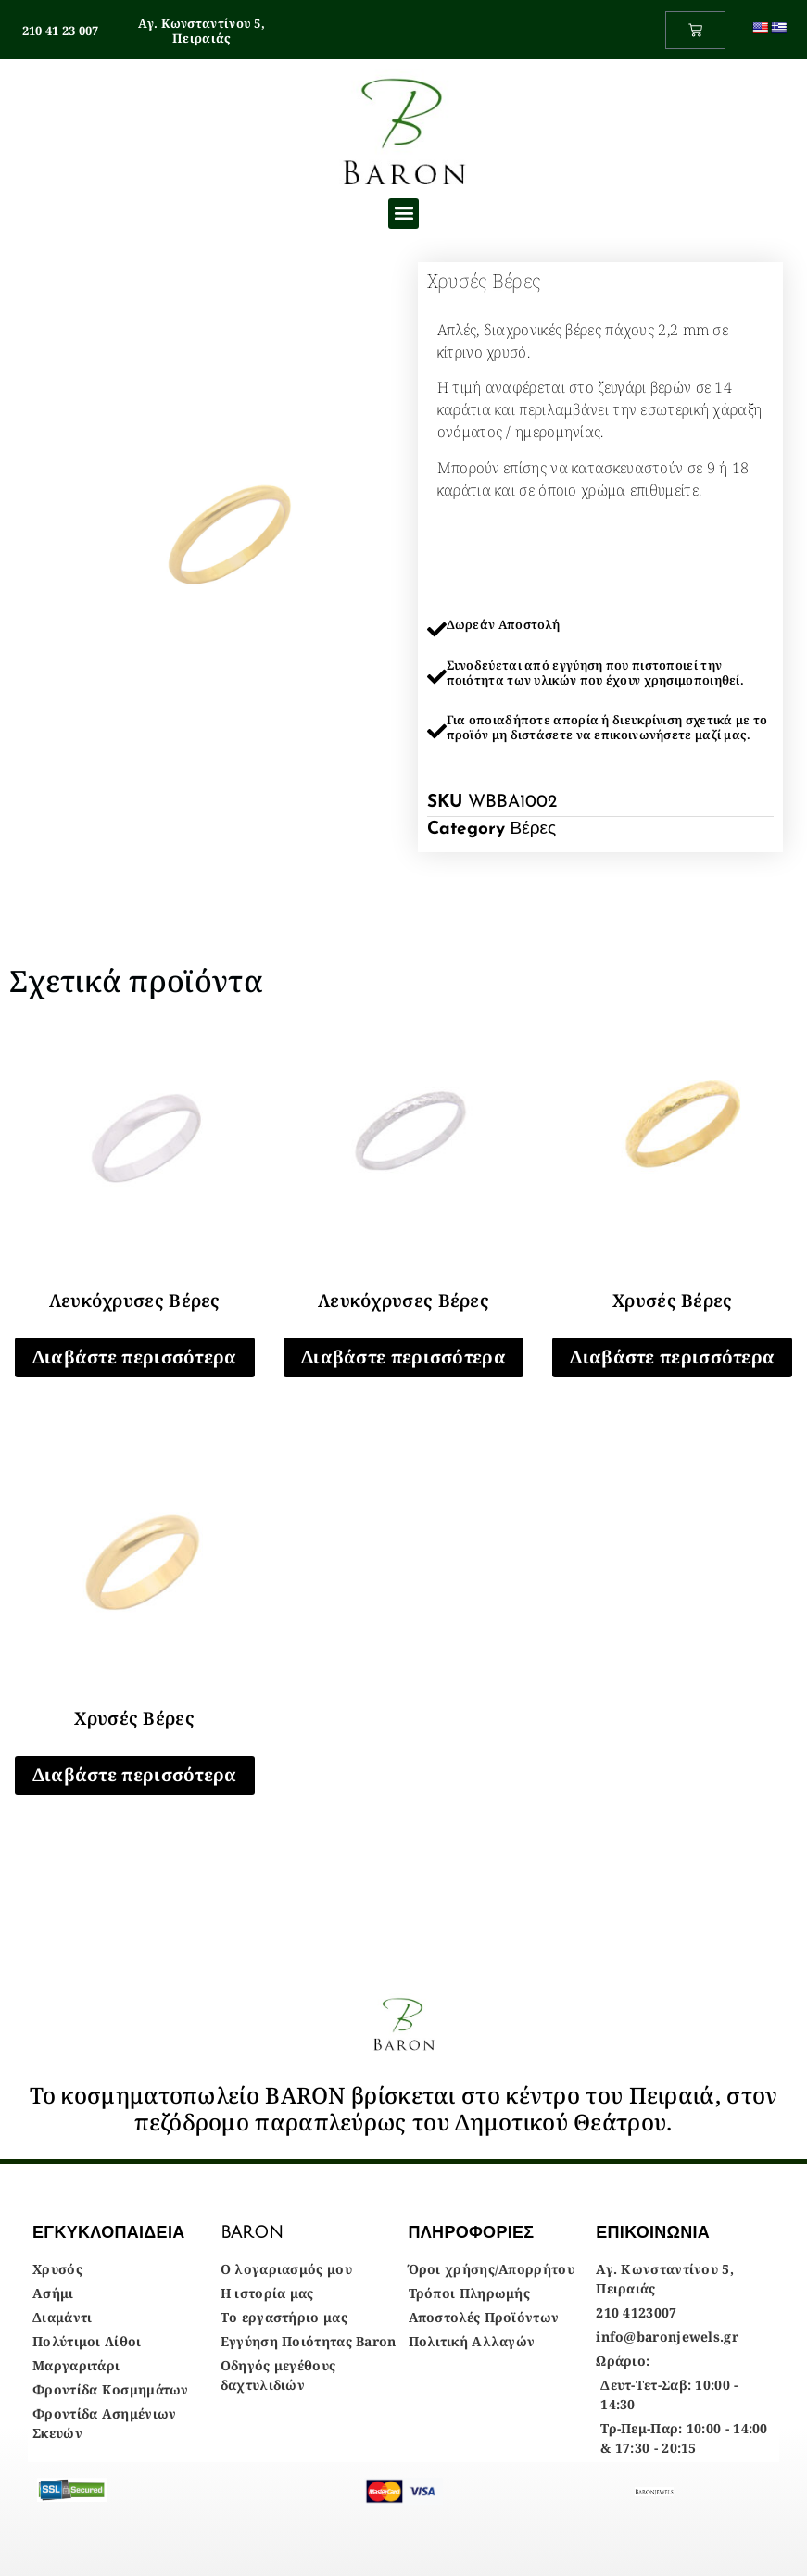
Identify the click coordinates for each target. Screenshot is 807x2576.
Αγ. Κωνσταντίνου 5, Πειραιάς (201, 30)
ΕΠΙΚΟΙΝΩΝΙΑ (653, 2232)
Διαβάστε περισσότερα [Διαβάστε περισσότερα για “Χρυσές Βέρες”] (672, 1357)
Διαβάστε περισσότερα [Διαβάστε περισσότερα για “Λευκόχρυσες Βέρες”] (134, 1357)
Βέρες (534, 829)
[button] (403, 213)
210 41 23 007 (60, 30)
